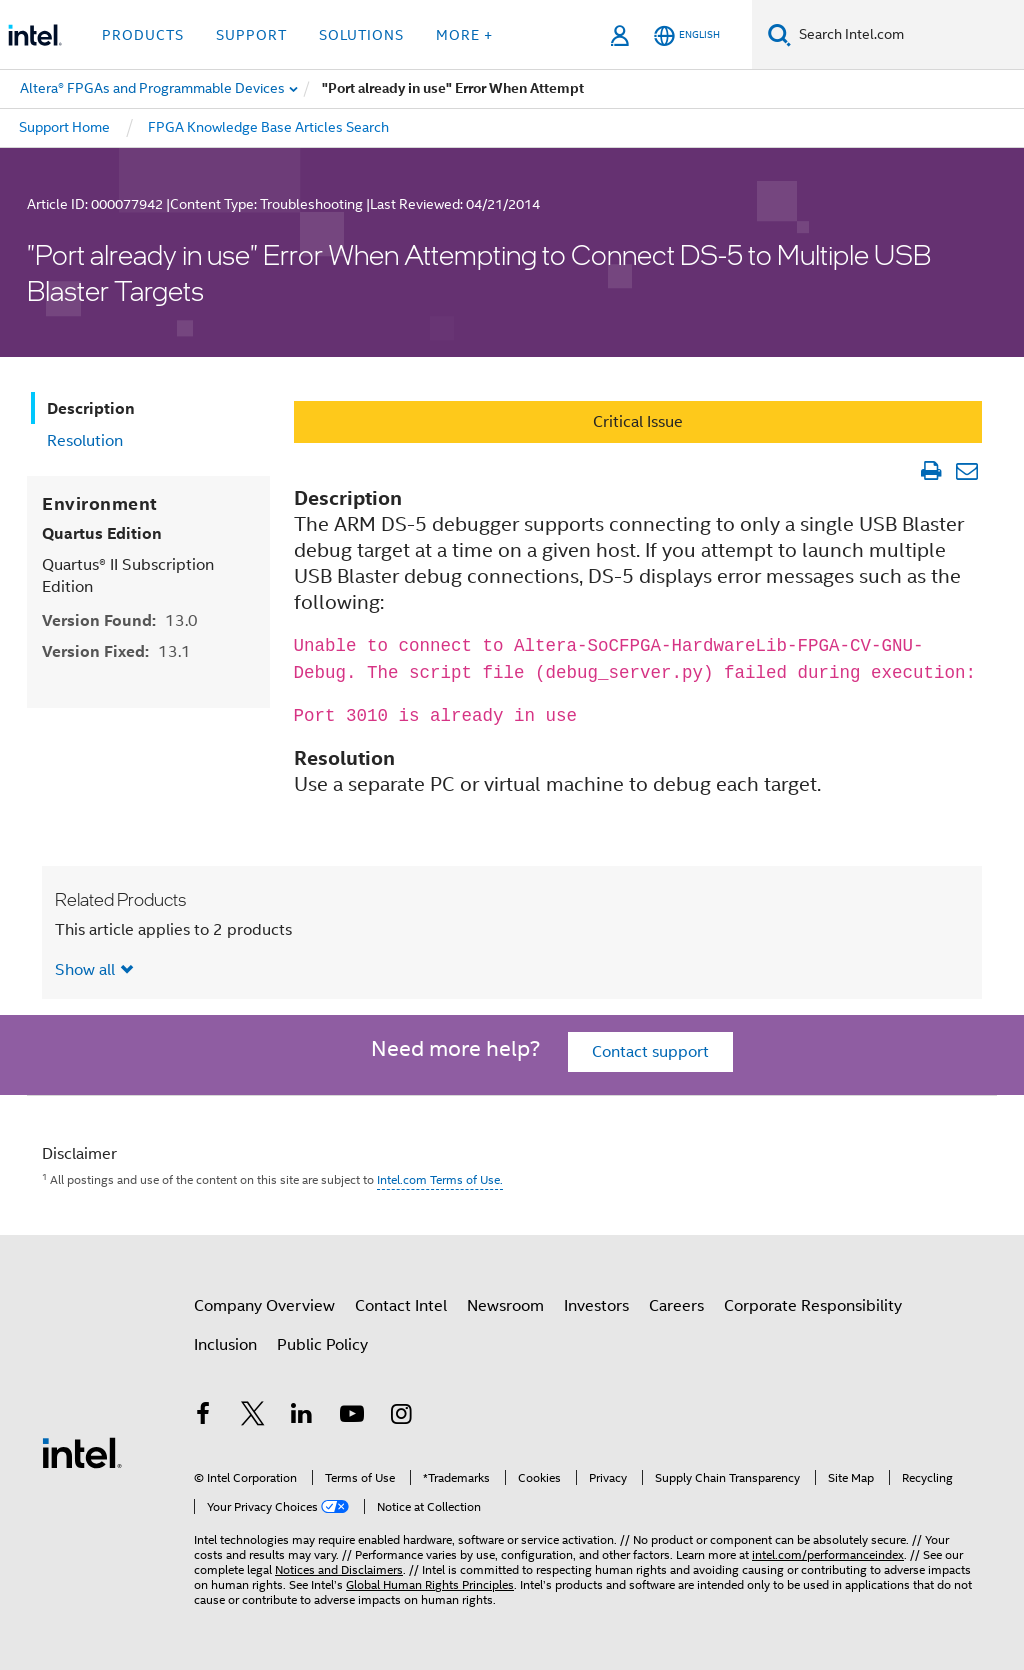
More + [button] (464, 35)
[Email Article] (966, 471)
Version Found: (120, 620)
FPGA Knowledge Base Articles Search (268, 127)
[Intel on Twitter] (253, 1417)
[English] (687, 35)
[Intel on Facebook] (203, 1417)
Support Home (64, 127)
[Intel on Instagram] (401, 1417)
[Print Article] (930, 471)
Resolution (85, 441)
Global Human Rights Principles (430, 1584)
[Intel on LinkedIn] (302, 1417)
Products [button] (143, 35)
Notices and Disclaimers (339, 1569)
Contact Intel (401, 1306)
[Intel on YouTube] (352, 1417)
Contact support (650, 1052)
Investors (596, 1306)
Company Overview (264, 1306)
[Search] (779, 34)
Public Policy (322, 1345)
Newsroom (505, 1306)
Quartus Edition (102, 533)
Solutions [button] (361, 35)
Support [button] (251, 35)
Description (91, 408)
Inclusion (225, 1345)
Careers (676, 1306)
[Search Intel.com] (907, 35)
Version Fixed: (116, 651)
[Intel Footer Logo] (82, 1452)
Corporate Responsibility (813, 1306)
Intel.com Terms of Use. (440, 1179)
